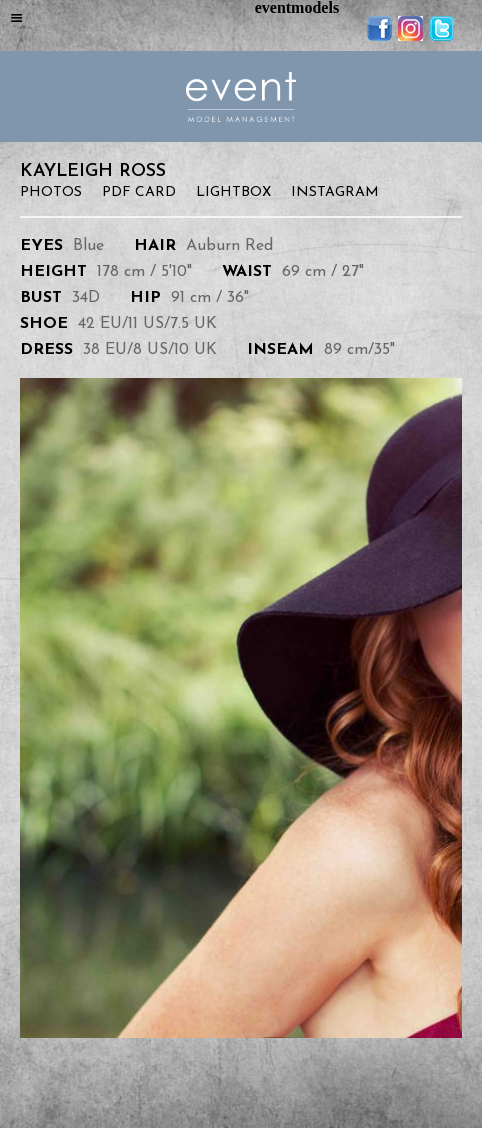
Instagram (335, 192)
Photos (51, 192)
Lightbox (233, 192)
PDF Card (139, 192)
